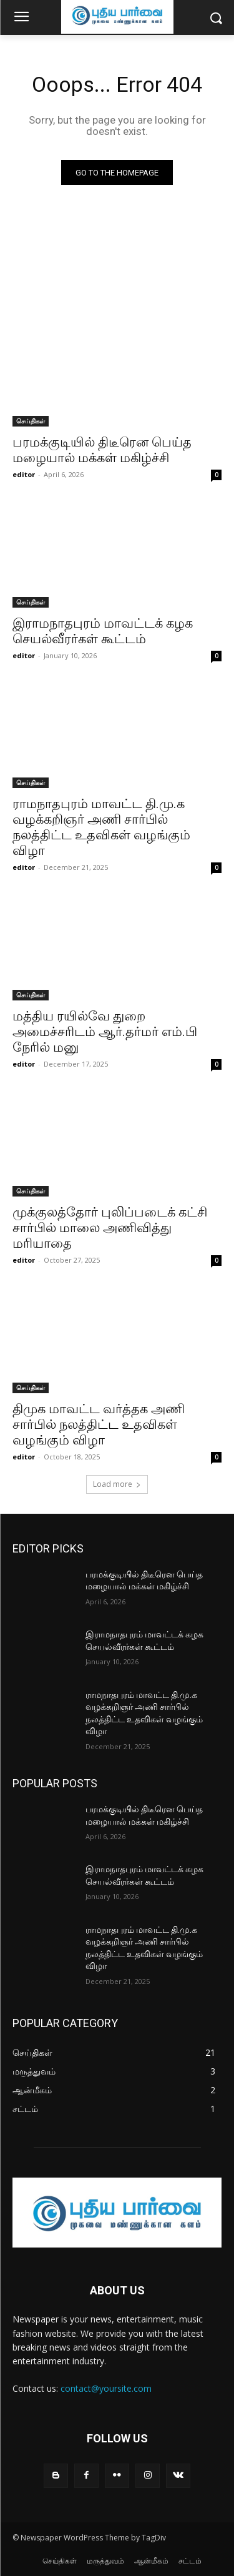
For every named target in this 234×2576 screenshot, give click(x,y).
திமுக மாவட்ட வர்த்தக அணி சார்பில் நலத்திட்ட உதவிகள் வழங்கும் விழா (98, 1424)
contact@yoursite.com (106, 2388)
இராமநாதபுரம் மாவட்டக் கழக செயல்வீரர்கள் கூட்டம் (102, 631)
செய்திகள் (30, 421)
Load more (117, 1484)
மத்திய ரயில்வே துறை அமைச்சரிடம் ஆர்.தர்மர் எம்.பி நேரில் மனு (104, 1032)
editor (23, 474)
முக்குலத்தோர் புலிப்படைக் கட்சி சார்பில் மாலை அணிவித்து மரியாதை (109, 1228)
